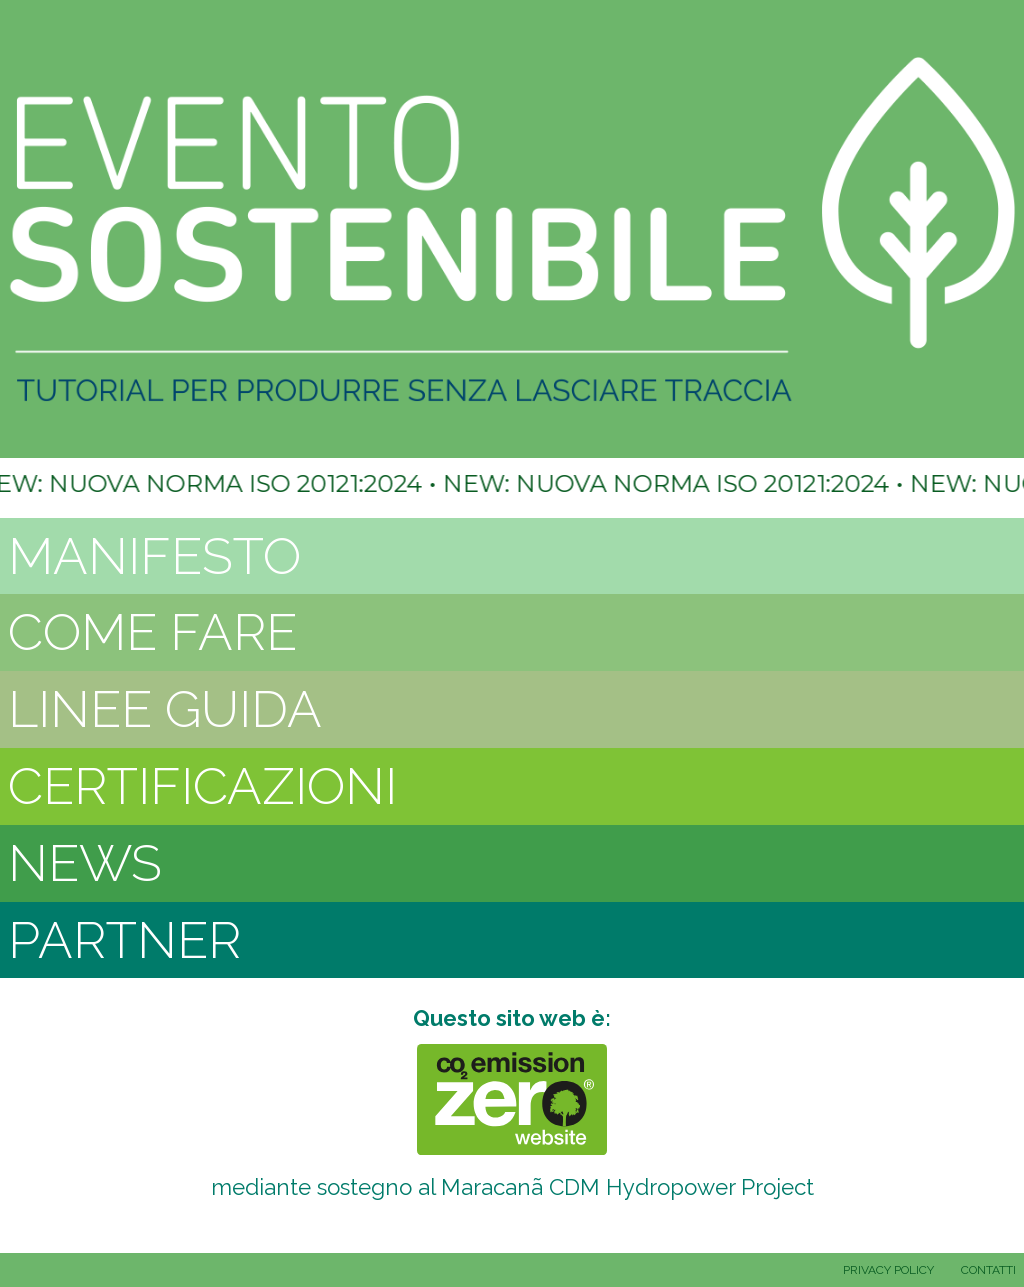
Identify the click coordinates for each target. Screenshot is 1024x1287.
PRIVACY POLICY (888, 1270)
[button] (512, 556)
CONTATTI (988, 1270)
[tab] (512, 556)
